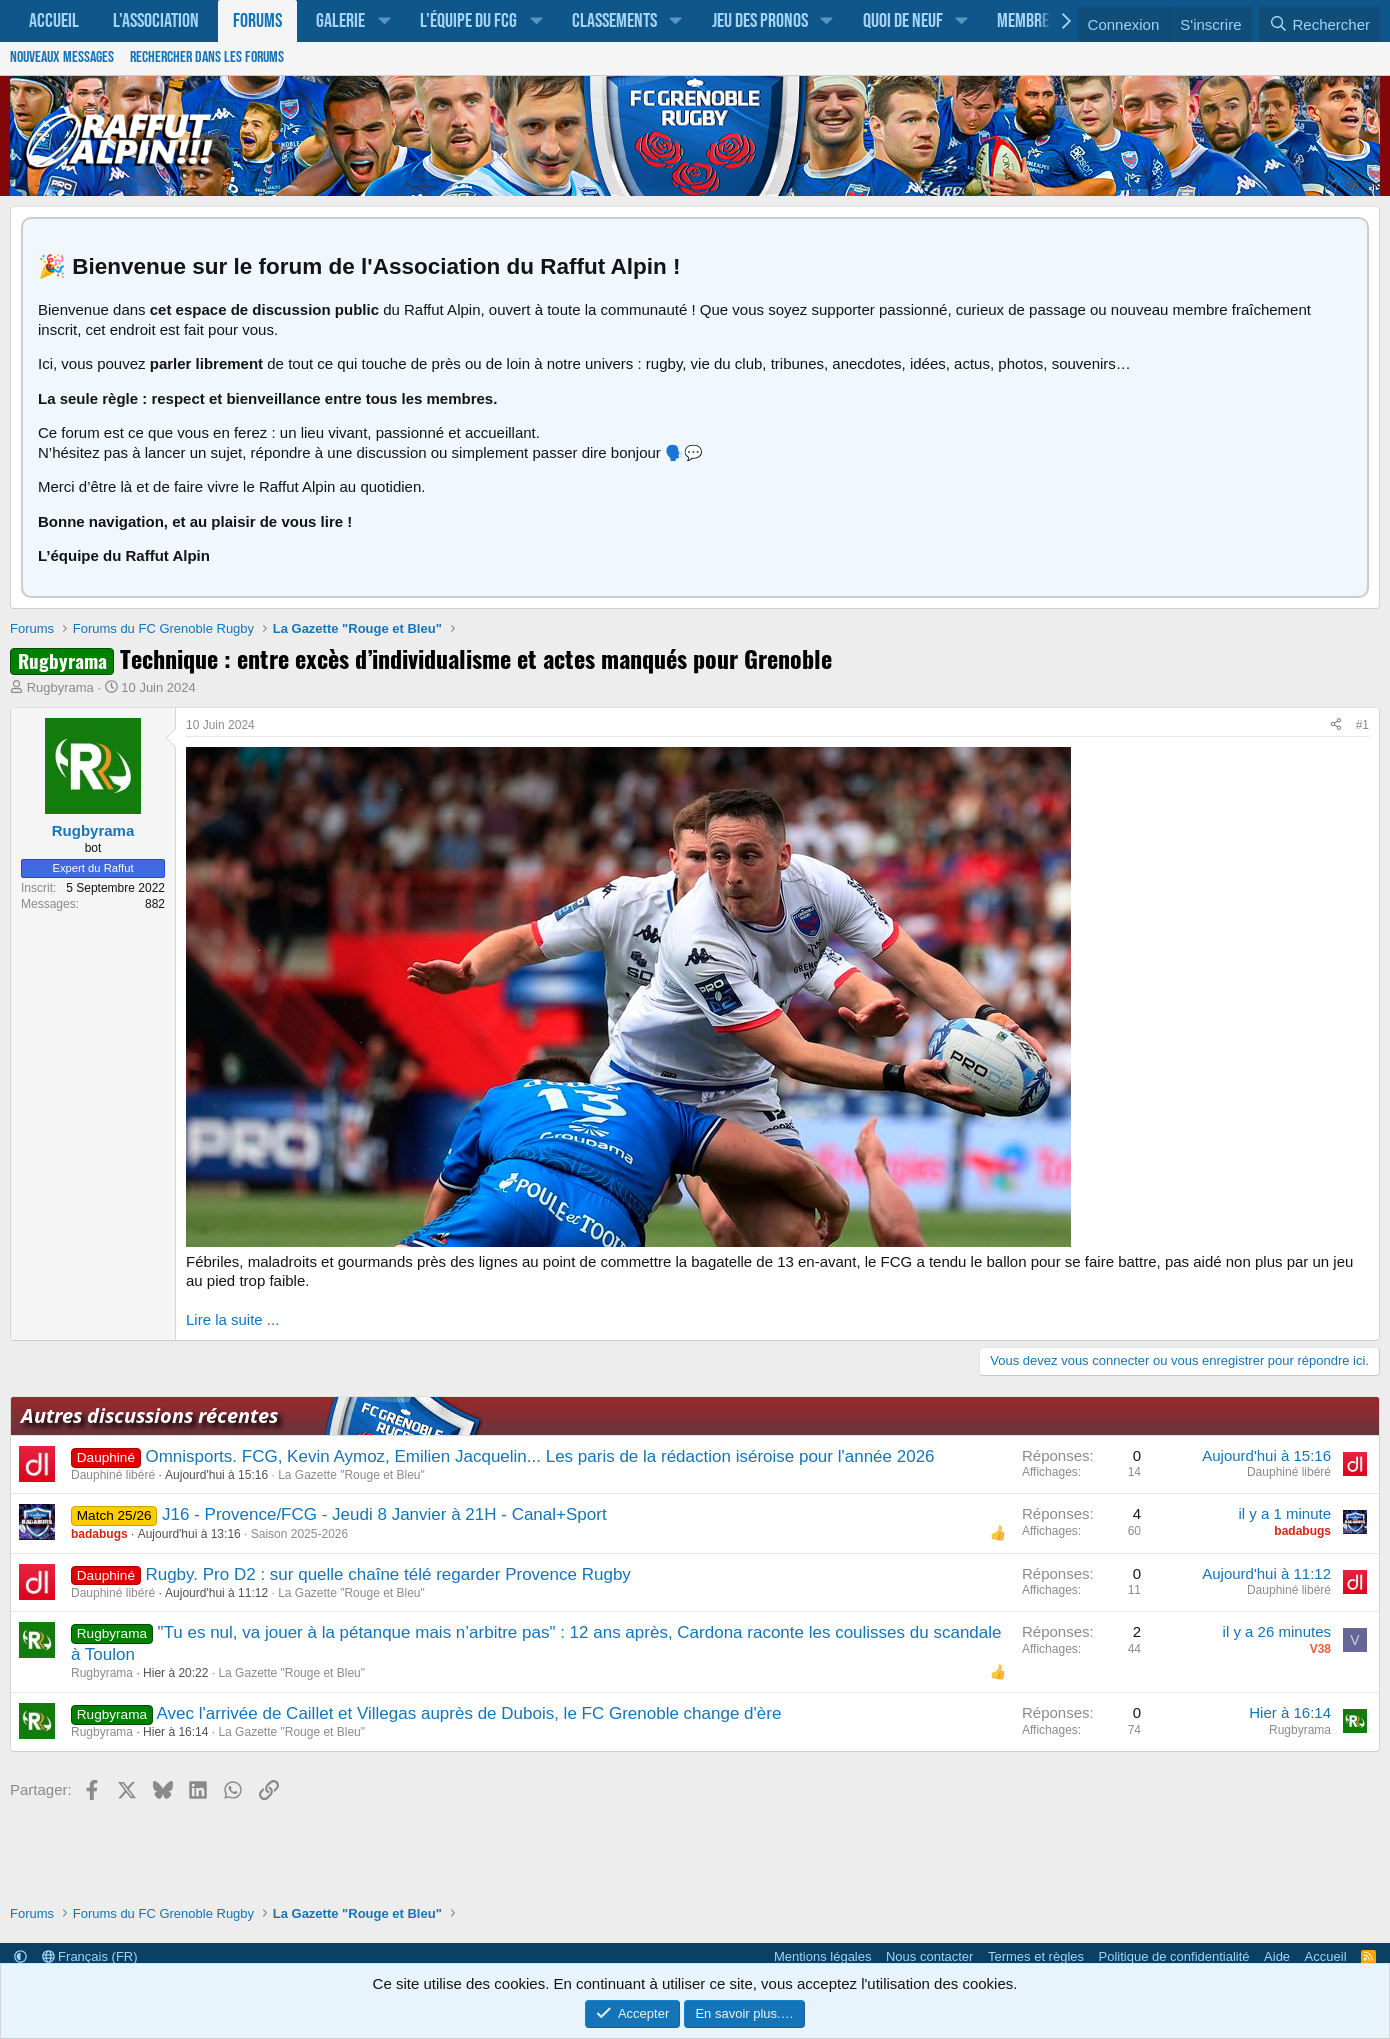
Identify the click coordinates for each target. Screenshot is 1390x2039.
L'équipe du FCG (468, 21)
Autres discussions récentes (149, 1415)
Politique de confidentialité (1174, 1956)
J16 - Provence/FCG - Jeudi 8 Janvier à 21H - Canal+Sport (384, 1514)
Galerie (340, 21)
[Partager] (1336, 726)
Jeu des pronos (760, 21)
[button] (384, 21)
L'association (156, 21)
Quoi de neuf (903, 21)
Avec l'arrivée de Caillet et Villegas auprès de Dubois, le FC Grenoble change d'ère (469, 1713)
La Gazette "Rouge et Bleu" (351, 1475)
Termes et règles (1036, 1956)
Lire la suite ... (232, 1319)
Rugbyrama (60, 687)
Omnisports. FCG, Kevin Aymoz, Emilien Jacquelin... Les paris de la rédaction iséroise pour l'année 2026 (539, 1456)
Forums (257, 21)
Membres (1026, 21)
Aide (1277, 1956)
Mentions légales (823, 1956)
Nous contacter (929, 1956)
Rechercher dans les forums (207, 57)
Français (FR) (90, 1956)
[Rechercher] (1319, 25)
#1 (1362, 725)
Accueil (54, 21)
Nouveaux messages (62, 57)
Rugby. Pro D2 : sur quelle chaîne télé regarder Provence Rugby (387, 1574)
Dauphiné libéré (113, 1475)
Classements (614, 21)
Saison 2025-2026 (299, 1534)
